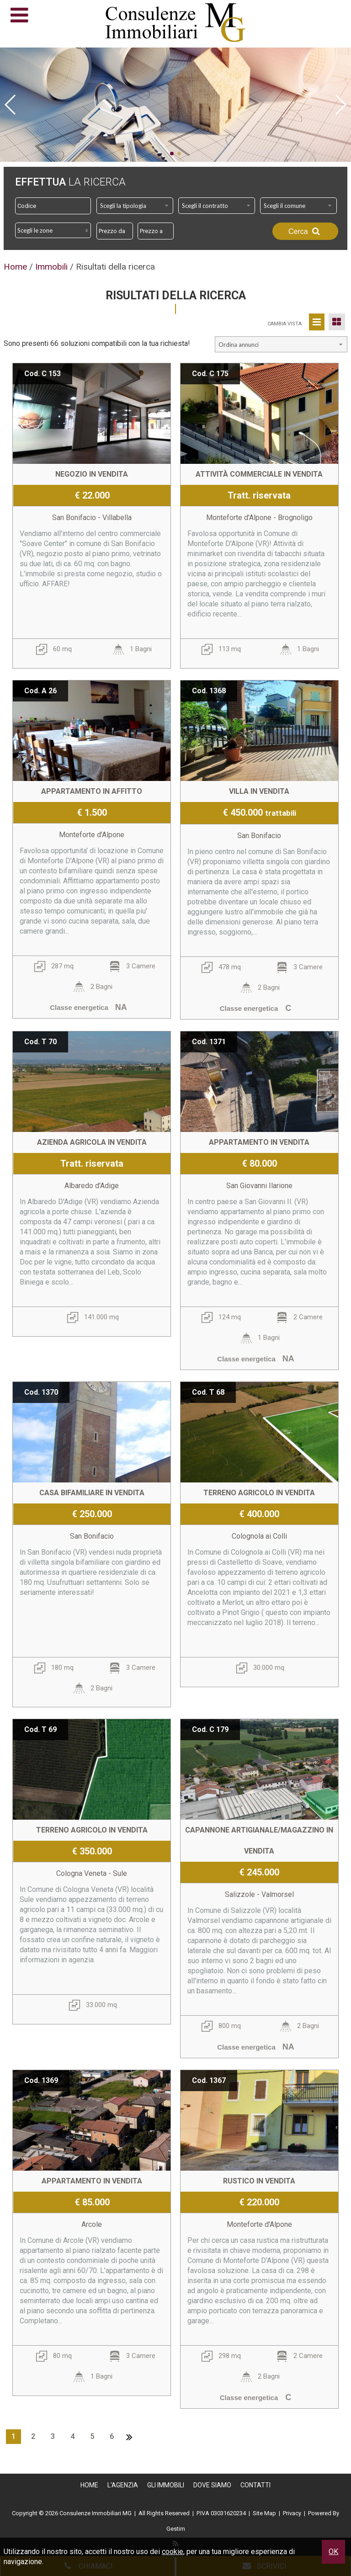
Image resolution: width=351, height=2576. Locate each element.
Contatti (255, 2485)
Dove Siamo (212, 2485)
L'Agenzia (122, 2485)
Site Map (264, 2513)
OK (333, 2551)
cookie (172, 2551)
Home (89, 2485)
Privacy (292, 2513)
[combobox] (134, 205)
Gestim (175, 2528)
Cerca (305, 231)
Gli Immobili (165, 2485)
